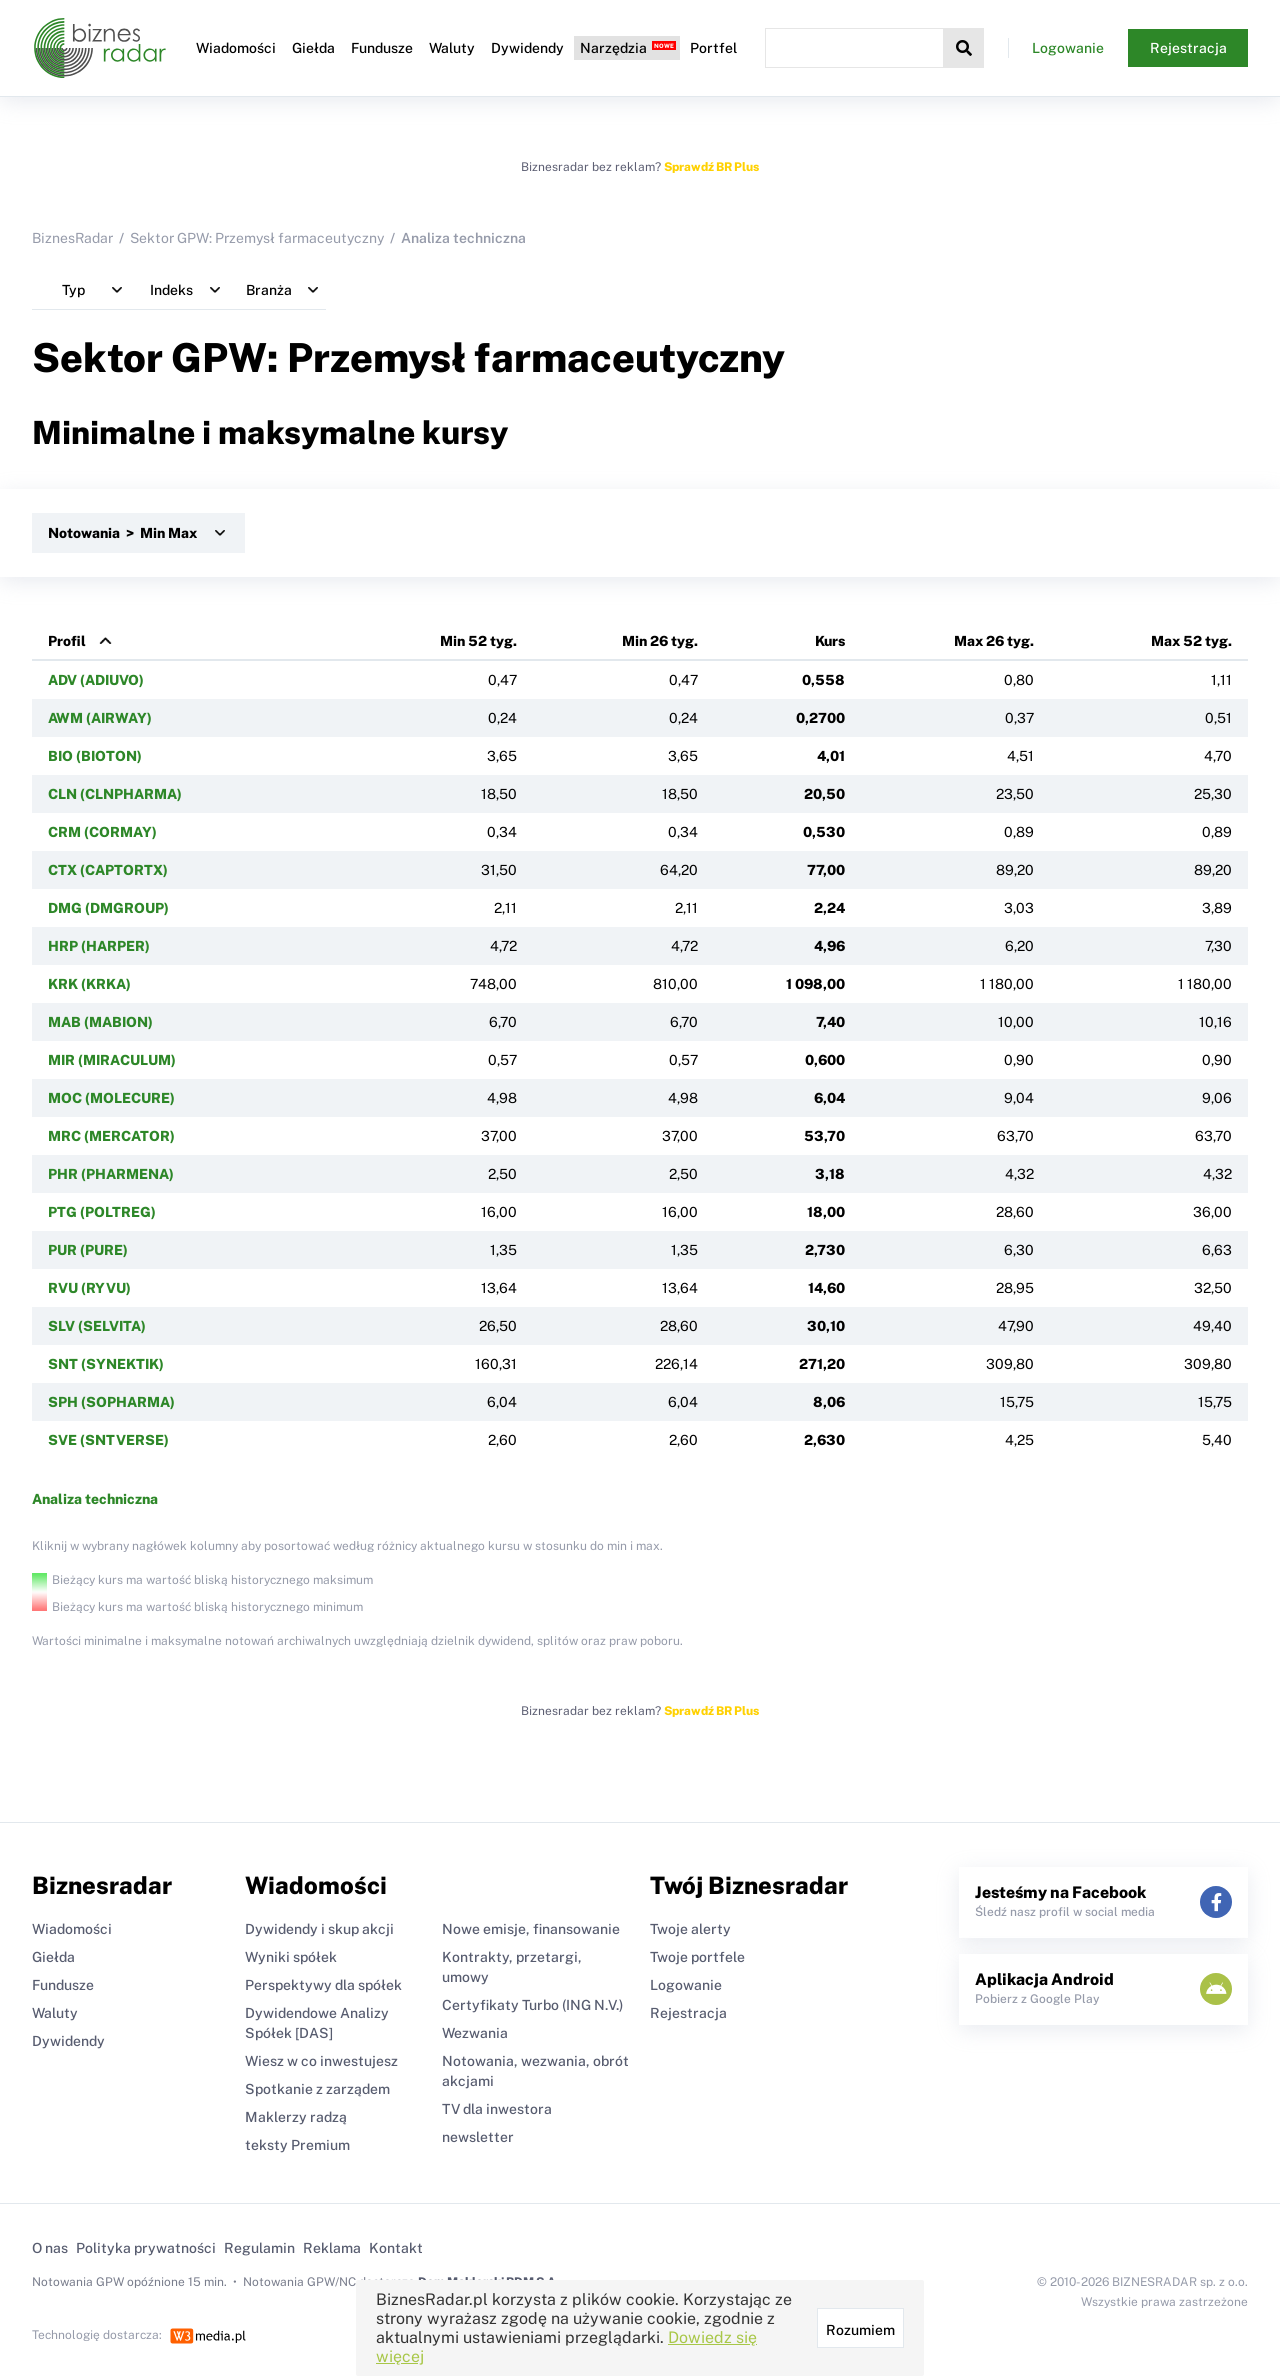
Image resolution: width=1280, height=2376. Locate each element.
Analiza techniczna (95, 1499)
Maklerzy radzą (296, 2117)
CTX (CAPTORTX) (108, 870)
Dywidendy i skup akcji (319, 1929)
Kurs (830, 641)
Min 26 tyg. (660, 641)
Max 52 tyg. (1191, 641)
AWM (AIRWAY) (100, 718)
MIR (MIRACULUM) (112, 1060)
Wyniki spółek (291, 1957)
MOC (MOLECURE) (111, 1098)
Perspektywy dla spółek (323, 1985)
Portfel (713, 48)
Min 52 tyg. (478, 641)
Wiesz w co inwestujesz (321, 2061)
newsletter (478, 2137)
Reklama (332, 2248)
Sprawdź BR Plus (711, 167)
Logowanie (1068, 48)
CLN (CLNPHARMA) (115, 794)
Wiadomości (236, 48)
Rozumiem (860, 2330)
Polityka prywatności (146, 2248)
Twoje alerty (690, 1929)
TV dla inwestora (497, 2109)
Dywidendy (527, 48)
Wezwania (475, 2033)
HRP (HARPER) (99, 946)
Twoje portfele (697, 1957)
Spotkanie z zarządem (317, 2089)
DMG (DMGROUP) (108, 908)
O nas (50, 2248)
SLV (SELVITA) (97, 1326)
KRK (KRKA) (89, 984)
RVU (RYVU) (89, 1288)
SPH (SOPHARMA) (111, 1402)
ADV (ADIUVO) (96, 680)
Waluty (452, 48)
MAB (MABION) (100, 1022)
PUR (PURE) (88, 1250)
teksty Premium (297, 2145)
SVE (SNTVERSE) (108, 1440)
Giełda (313, 48)
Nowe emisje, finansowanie (531, 1929)
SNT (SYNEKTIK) (106, 1364)
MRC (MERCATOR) (111, 1136)
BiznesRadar (72, 238)
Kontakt (396, 2248)
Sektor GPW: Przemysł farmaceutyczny (257, 238)
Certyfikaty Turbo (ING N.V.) (532, 2005)
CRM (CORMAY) (102, 832)
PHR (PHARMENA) (111, 1174)
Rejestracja (1188, 48)
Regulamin (259, 2248)
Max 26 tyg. (994, 641)
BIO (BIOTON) (95, 756)
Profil (67, 641)
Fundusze (382, 48)
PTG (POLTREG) (102, 1212)
